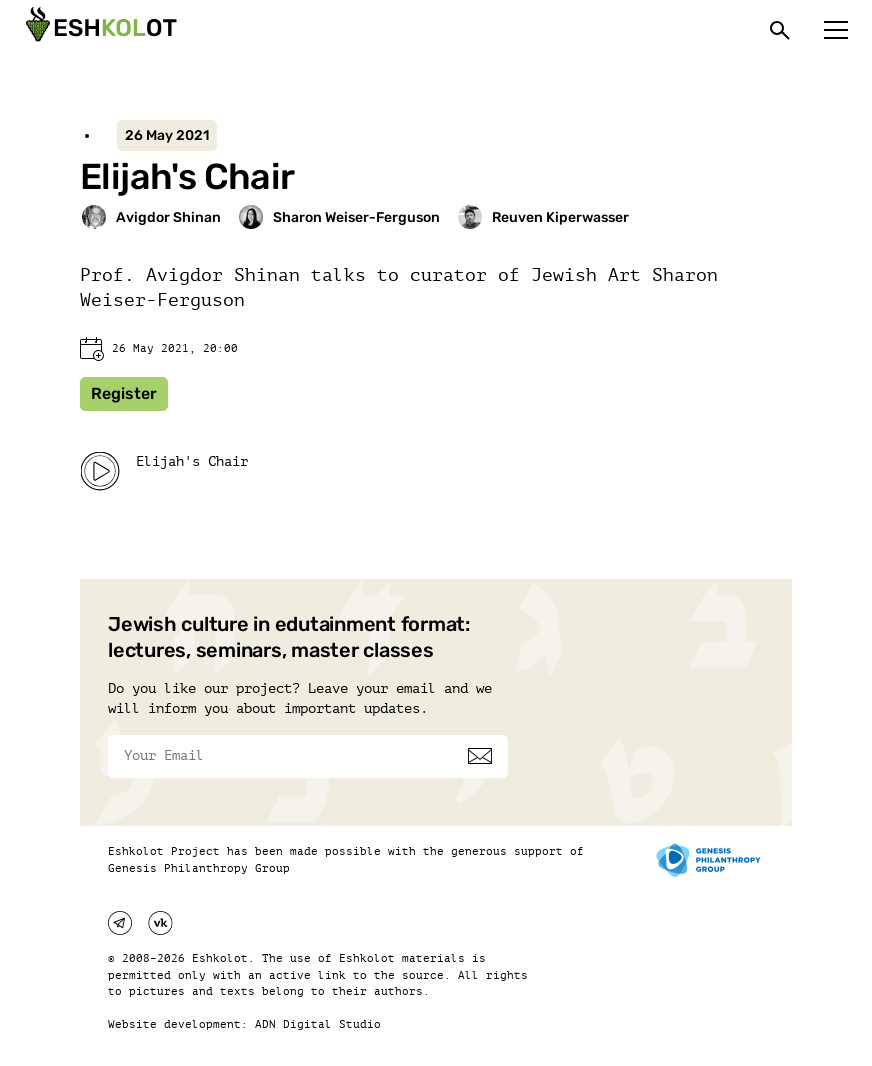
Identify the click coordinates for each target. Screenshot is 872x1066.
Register (124, 393)
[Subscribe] (480, 756)
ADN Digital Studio (318, 1024)
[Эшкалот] (99, 30)
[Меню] (836, 30)
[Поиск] (780, 30)
